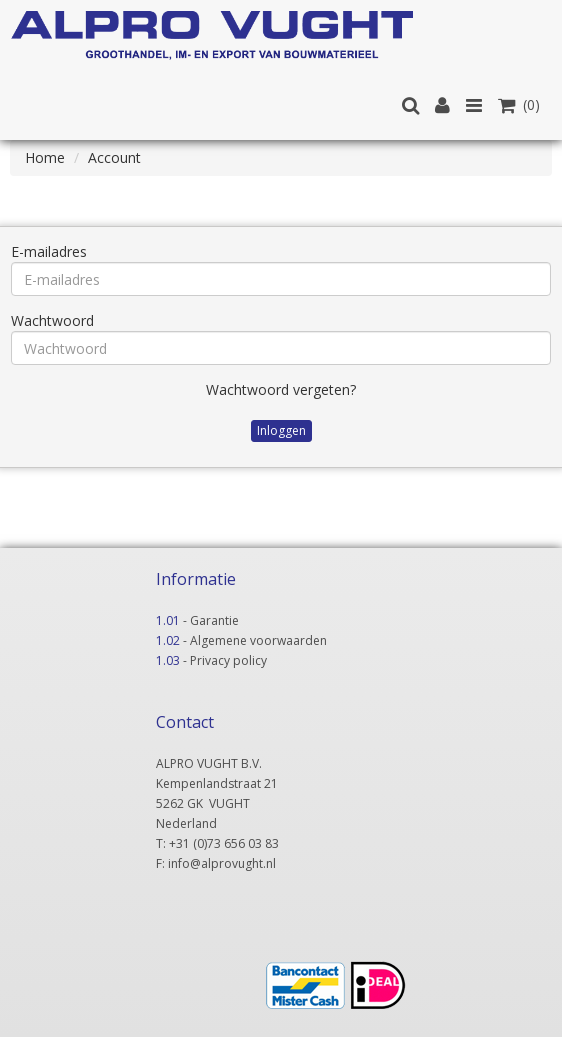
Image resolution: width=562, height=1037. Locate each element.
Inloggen (281, 430)
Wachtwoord (52, 320)
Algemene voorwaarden (258, 640)
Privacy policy (228, 660)
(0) (519, 104)
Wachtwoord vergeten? (281, 389)
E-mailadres (49, 251)
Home (45, 157)
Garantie (214, 620)
